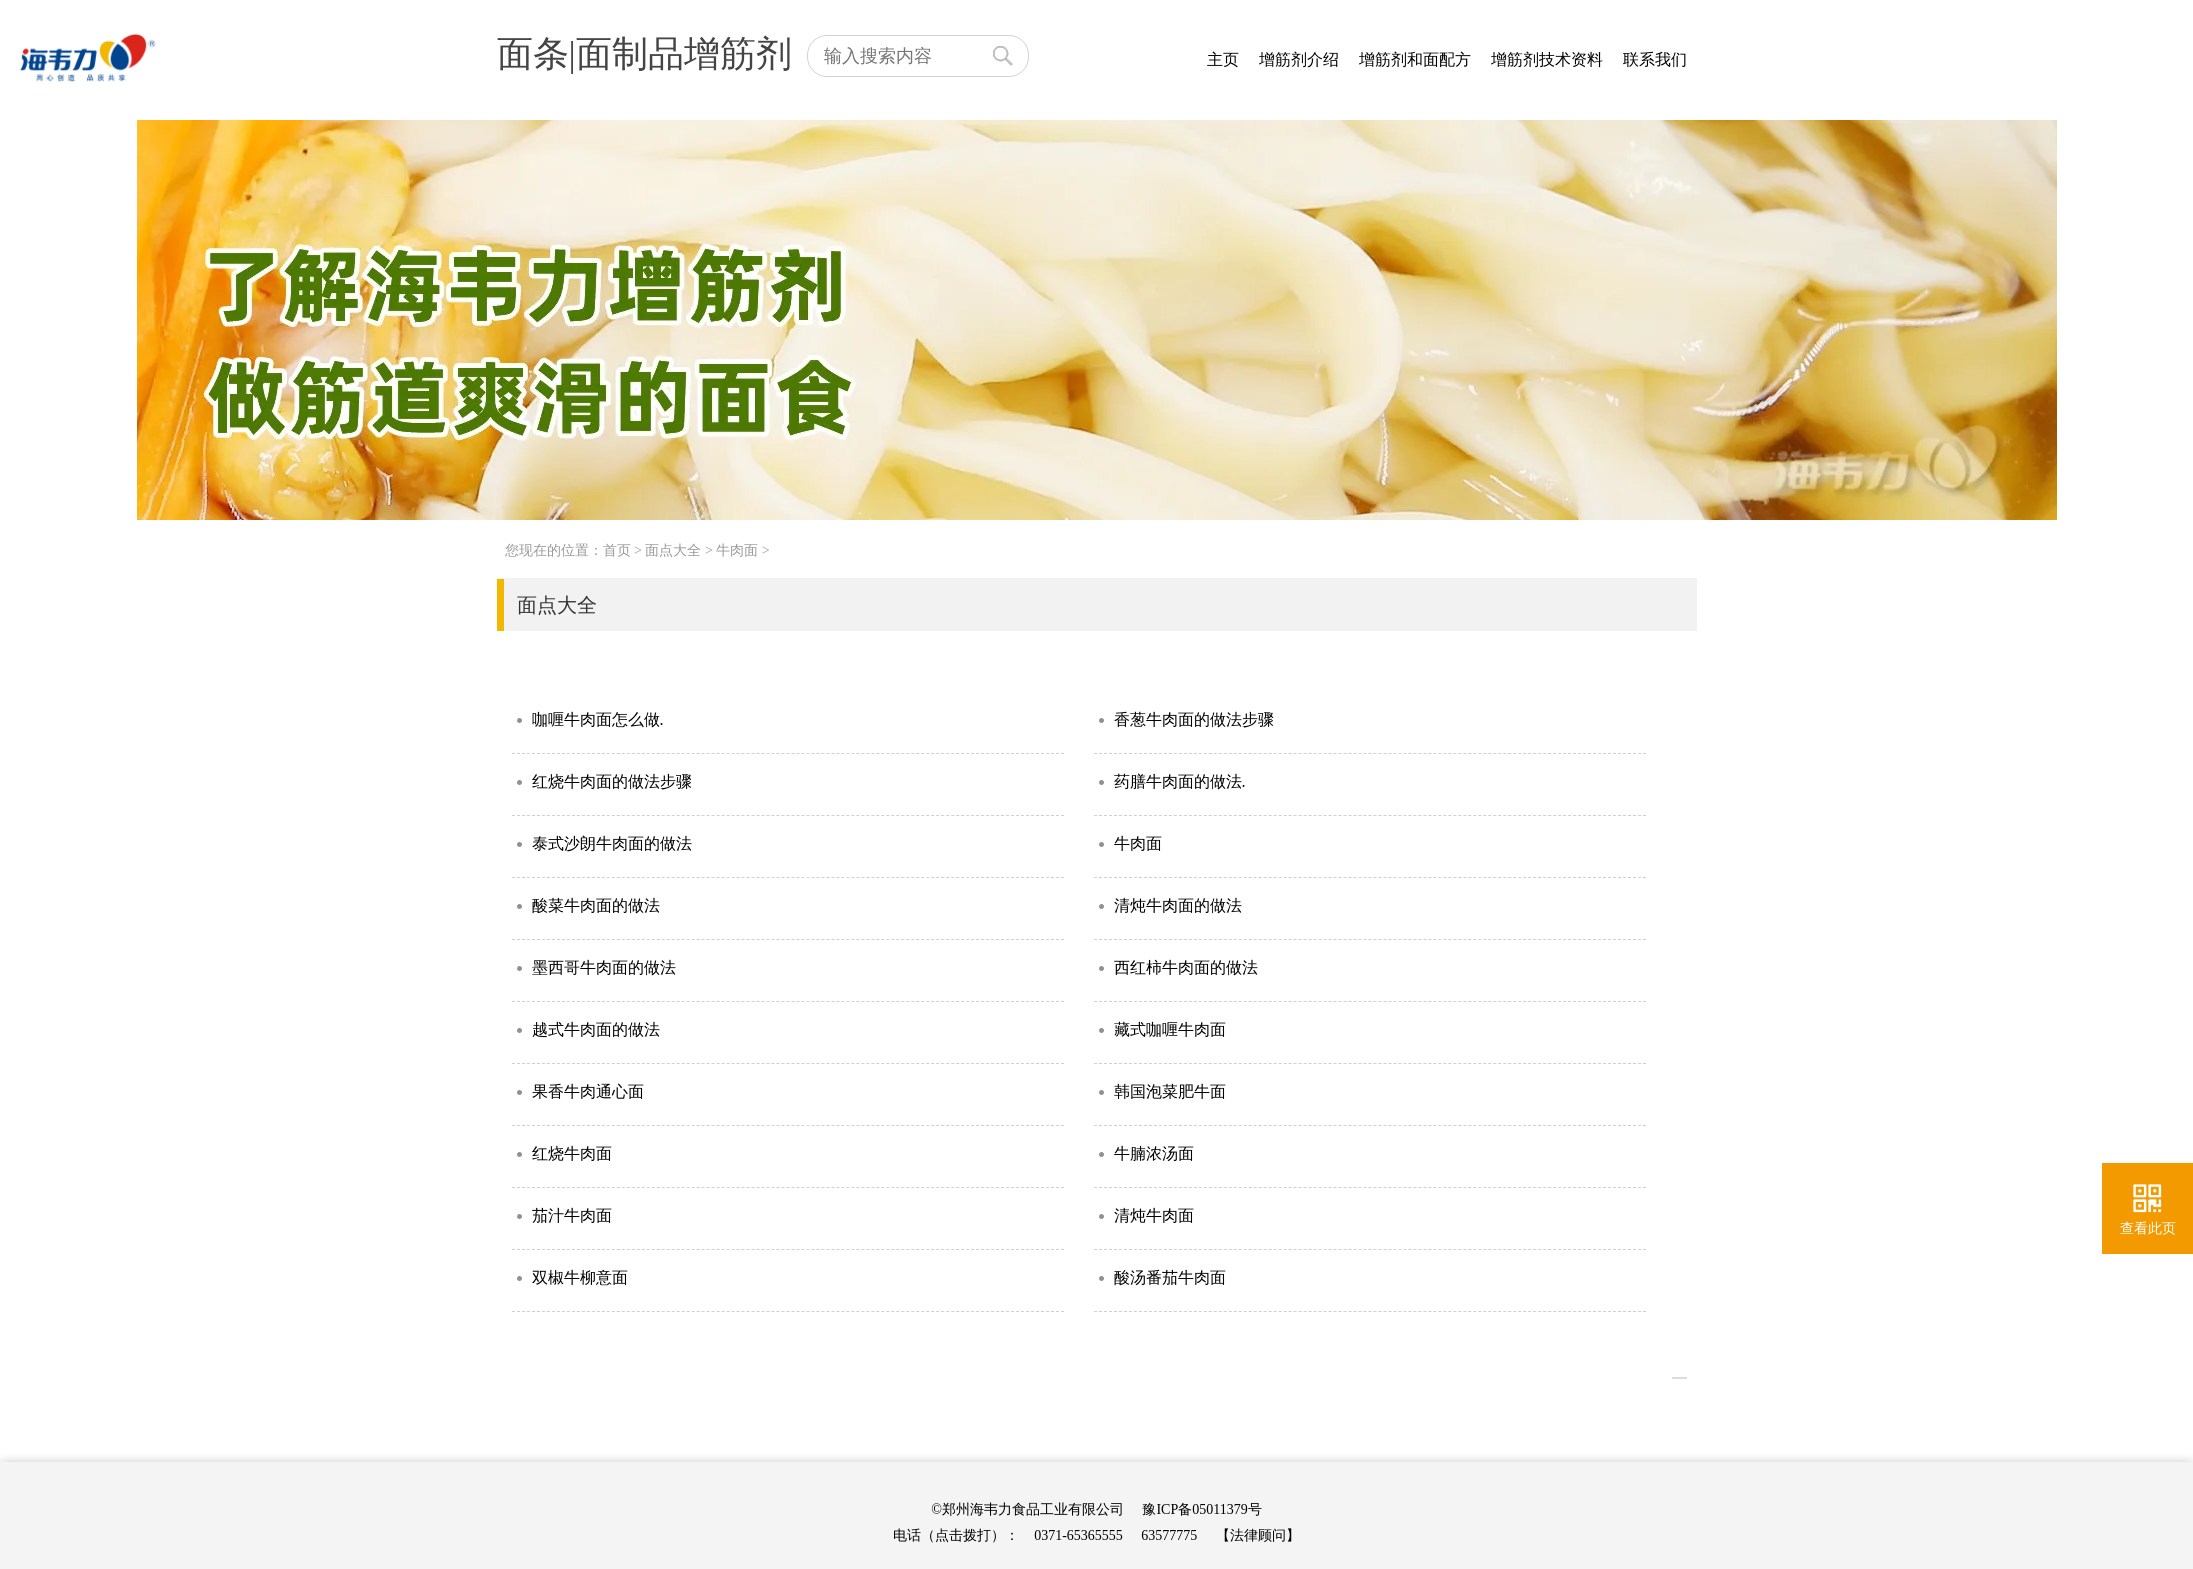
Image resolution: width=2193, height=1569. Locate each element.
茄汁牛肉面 (572, 1215)
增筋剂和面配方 (1415, 59)
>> (1679, 1378)
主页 (1223, 59)
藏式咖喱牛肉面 (1170, 1029)
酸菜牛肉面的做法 (596, 905)
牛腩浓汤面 (1154, 1153)
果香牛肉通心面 (588, 1091)
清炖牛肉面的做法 (1178, 905)
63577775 (1169, 1535)
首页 (617, 550)
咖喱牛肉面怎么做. (598, 719)
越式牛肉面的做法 (596, 1029)
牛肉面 (737, 550)
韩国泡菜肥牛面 (1170, 1091)
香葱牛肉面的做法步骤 (1194, 719)
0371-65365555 (1078, 1535)
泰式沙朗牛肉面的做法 (612, 843)
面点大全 (673, 550)
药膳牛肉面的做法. (1180, 781)
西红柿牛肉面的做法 (1186, 967)
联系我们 (1655, 59)
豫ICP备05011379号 (1201, 1509)
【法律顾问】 (1258, 1535)
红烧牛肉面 (572, 1153)
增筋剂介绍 (1299, 59)
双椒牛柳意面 (580, 1277)
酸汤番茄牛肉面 (1170, 1277)
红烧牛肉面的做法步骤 (612, 781)
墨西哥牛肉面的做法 (604, 967)
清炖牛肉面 (1154, 1215)
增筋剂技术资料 (1547, 59)
